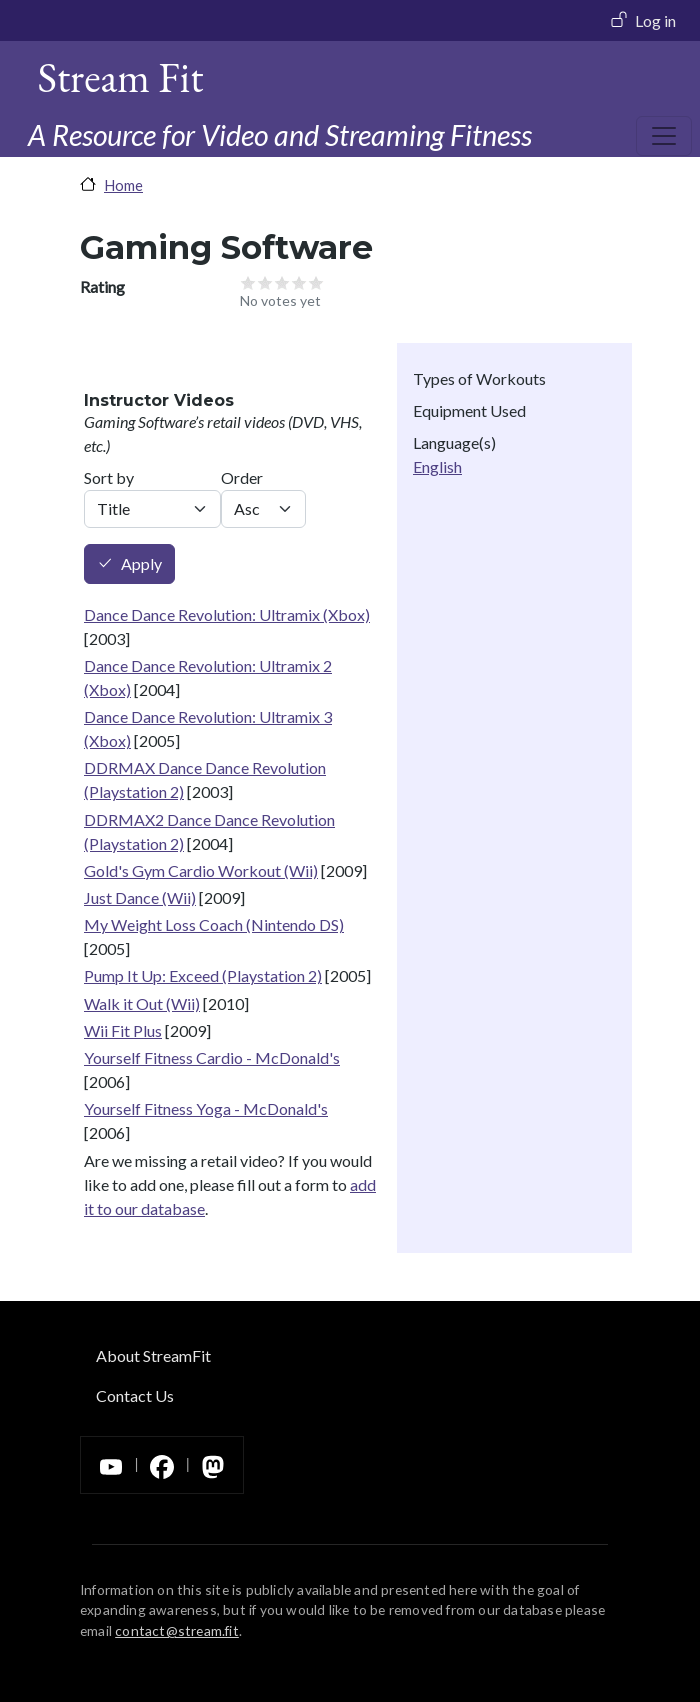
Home (123, 185)
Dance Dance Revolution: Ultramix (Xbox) (227, 614)
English (437, 466)
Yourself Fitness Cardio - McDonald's (212, 1057)
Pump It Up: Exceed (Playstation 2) (203, 975)
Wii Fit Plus (123, 1030)
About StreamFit (153, 1355)
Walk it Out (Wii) (142, 1003)
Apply (141, 564)
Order (242, 477)
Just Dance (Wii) (140, 897)
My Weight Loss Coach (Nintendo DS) (214, 924)
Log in (655, 20)
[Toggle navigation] (664, 136)
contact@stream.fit (177, 1630)
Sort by (109, 477)
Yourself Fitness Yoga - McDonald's (206, 1108)
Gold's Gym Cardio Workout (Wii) (201, 870)
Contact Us (135, 1395)
